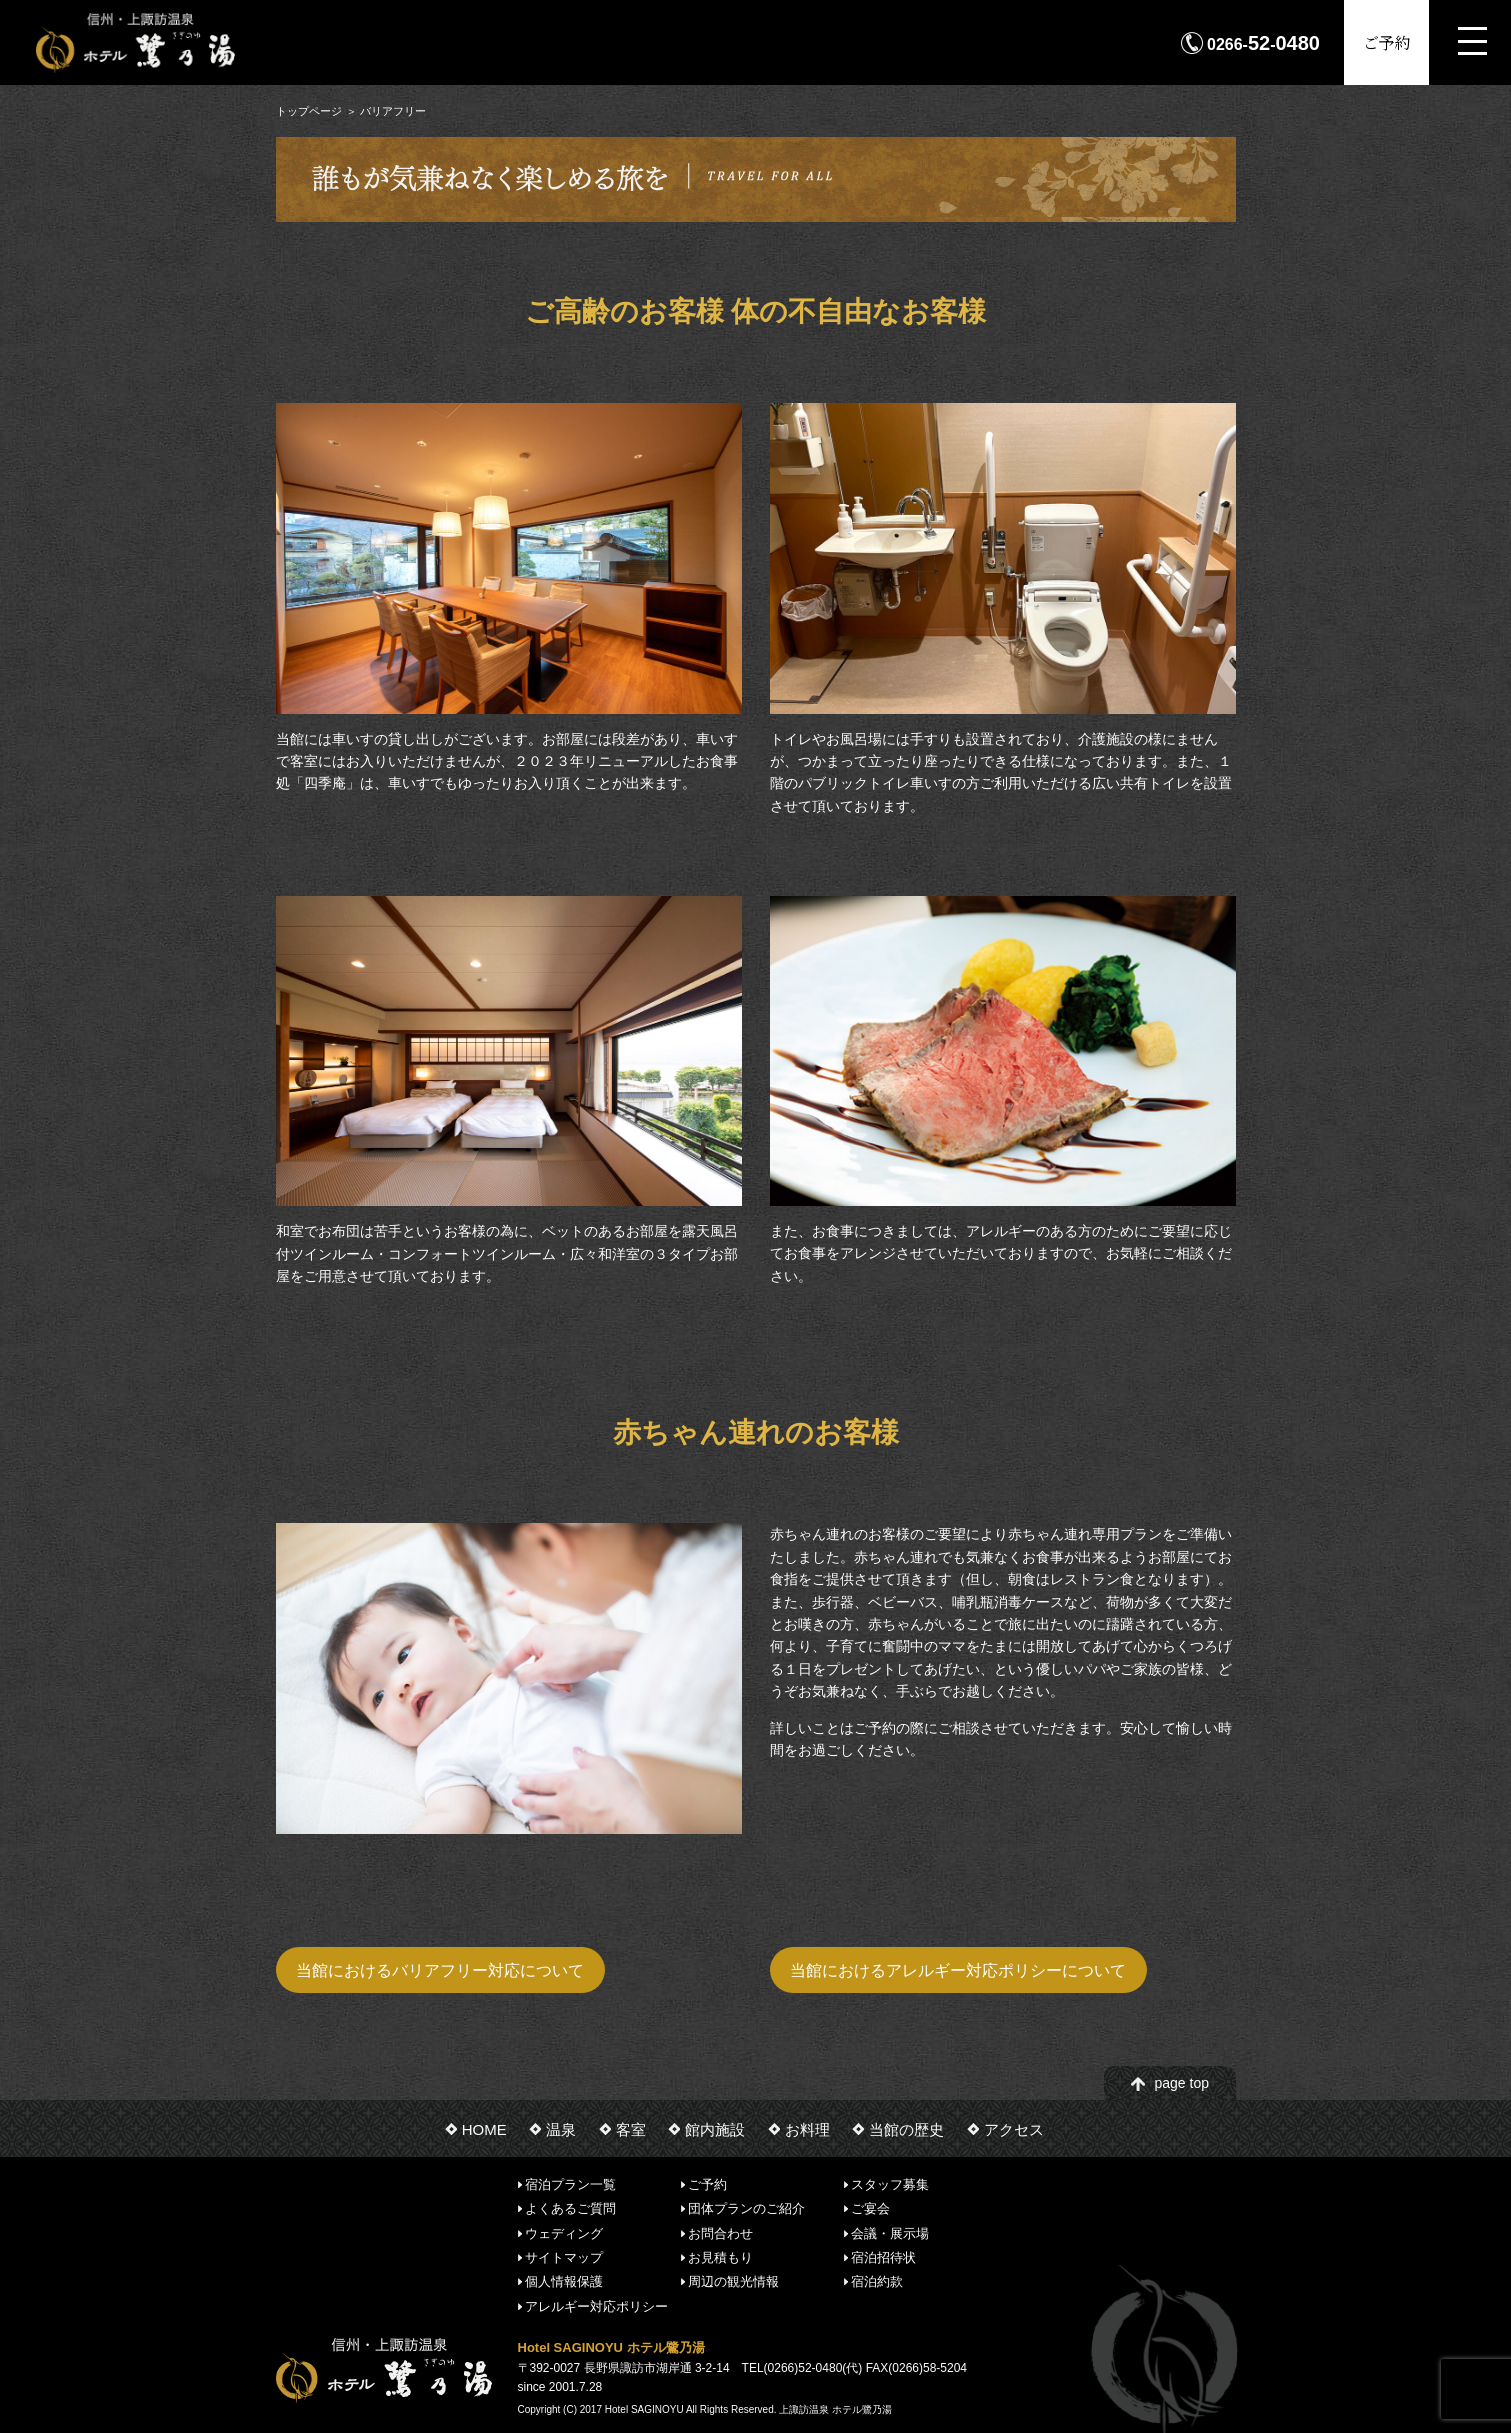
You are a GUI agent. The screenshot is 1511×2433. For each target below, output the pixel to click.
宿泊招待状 (883, 2257)
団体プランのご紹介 (746, 2208)
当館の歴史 (906, 2129)
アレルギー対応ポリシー (596, 2305)
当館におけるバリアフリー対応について (440, 1970)
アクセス (1014, 2129)
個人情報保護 (564, 2281)
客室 (631, 2129)
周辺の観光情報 (733, 2281)
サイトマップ (564, 2257)
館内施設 (715, 2129)
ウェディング (564, 2232)
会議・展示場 (890, 2232)
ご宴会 (870, 2208)
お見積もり (720, 2257)
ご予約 (1387, 42)
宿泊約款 (877, 2281)
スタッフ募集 (890, 2184)
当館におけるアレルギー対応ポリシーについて (958, 1970)
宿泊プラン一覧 (570, 2184)
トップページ (309, 111)
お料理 (807, 2129)
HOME (484, 2129)
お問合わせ (720, 2232)
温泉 (561, 2129)
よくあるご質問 (570, 2208)
